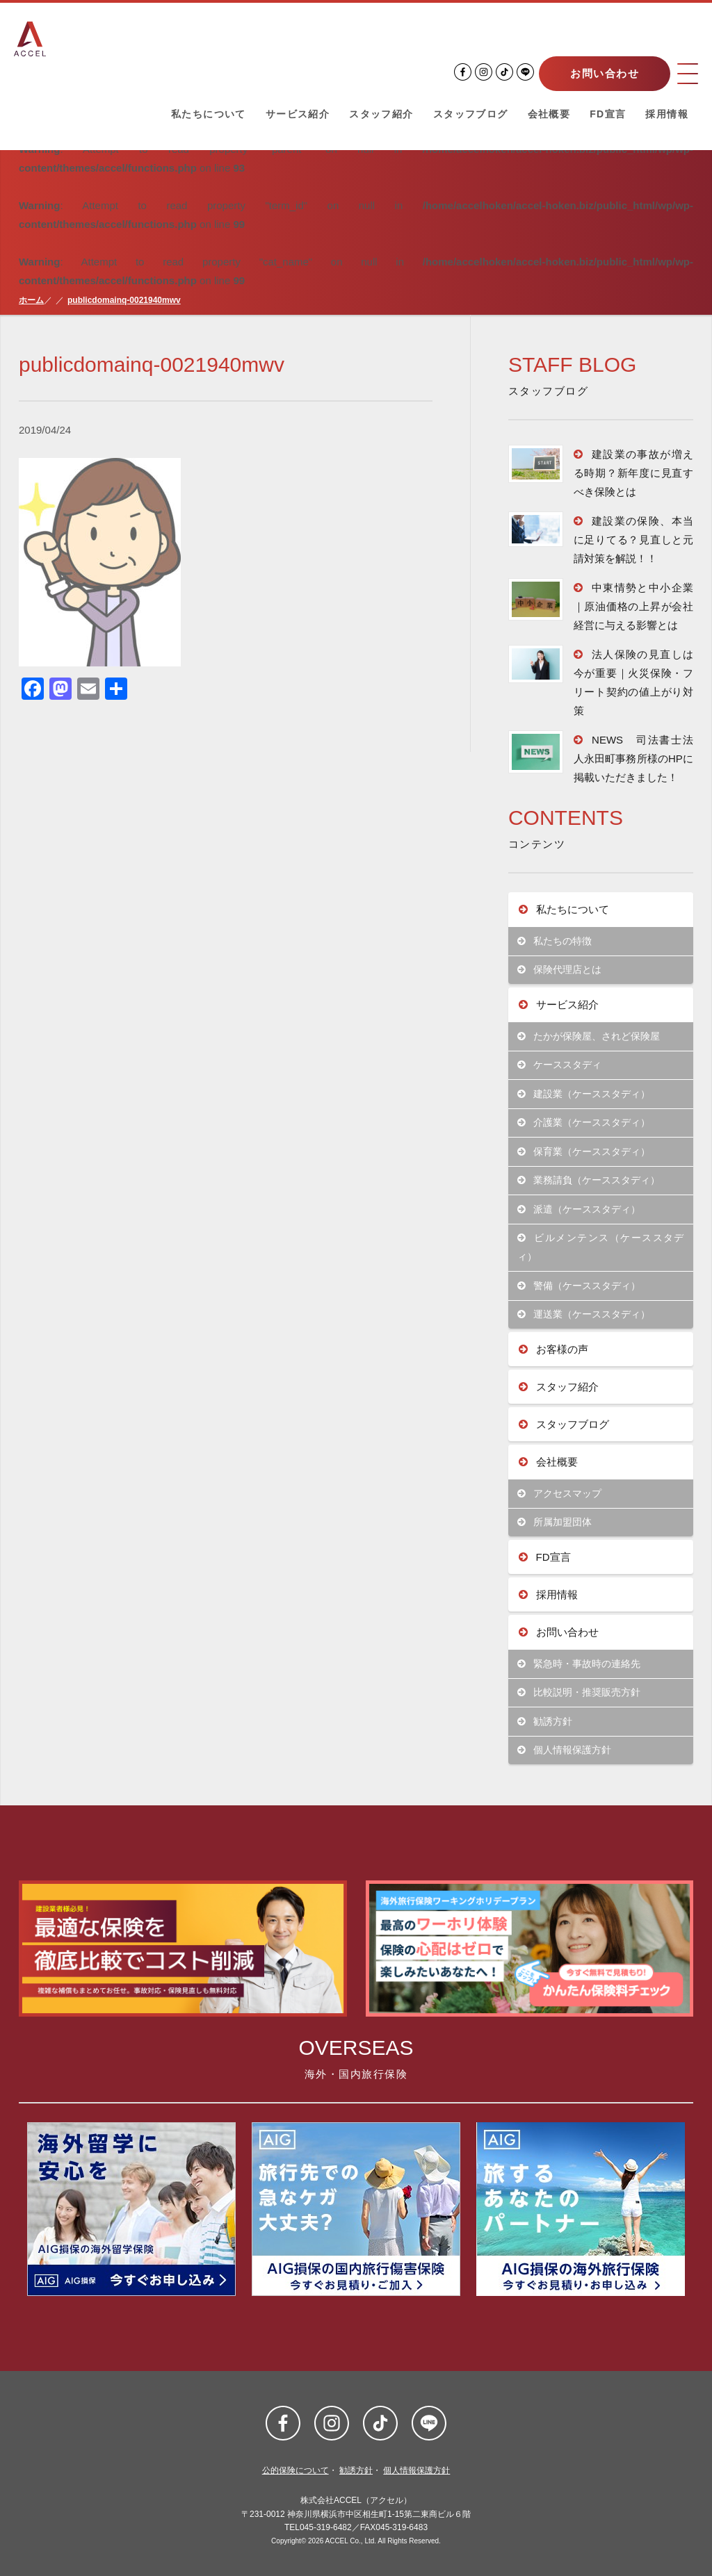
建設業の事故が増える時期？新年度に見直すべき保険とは (633, 473)
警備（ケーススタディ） (578, 1286)
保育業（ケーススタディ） (583, 1152)
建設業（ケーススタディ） (583, 1094)
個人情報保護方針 (564, 1750)
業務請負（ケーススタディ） (588, 1180)
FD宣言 (608, 114)
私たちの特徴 (554, 941)
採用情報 (666, 114)
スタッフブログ (470, 114)
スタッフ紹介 (381, 114)
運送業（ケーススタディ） (583, 1314)
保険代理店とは (559, 970)
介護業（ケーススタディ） (583, 1122)
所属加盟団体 (554, 1522)
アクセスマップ (559, 1493)
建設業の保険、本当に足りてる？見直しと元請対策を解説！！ (633, 539)
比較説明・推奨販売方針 (578, 1692)
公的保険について (295, 2470)
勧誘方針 (544, 1721)
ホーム (31, 300)
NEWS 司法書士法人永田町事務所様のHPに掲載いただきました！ (633, 758)
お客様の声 (553, 1349)
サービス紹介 (298, 114)
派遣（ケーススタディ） (578, 1209)
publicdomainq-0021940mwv (124, 300)
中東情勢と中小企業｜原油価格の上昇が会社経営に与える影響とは (633, 606)
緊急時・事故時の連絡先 (578, 1664)
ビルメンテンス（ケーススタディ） (600, 1247)
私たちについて (208, 114)
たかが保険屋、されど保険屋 (588, 1036)
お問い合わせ (604, 73)
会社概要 (549, 114)
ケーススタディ (559, 1065)
